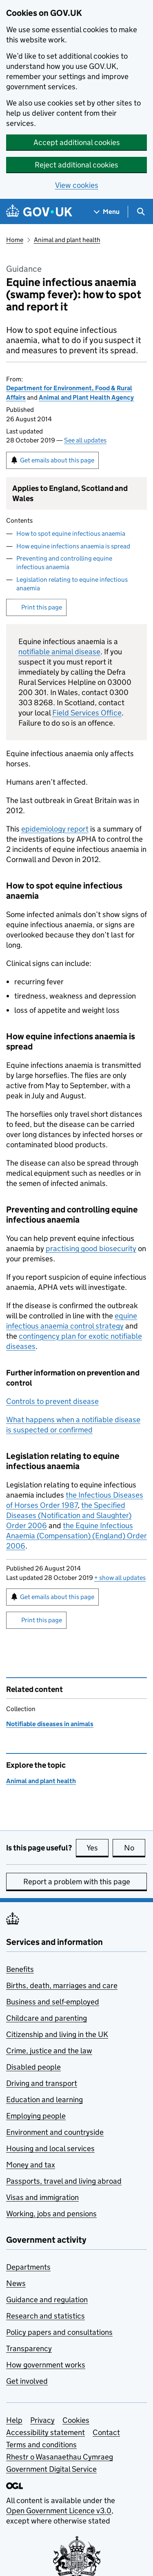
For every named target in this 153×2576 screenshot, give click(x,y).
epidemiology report (55, 829)
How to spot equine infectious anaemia (70, 533)
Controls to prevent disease (52, 1401)
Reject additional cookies (76, 164)
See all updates (85, 440)
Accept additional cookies (76, 142)
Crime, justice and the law (49, 2050)
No (135, 1847)
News (16, 2283)
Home (14, 240)
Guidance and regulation (47, 2299)
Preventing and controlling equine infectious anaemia (64, 562)
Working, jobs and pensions (51, 2213)
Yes (97, 1847)
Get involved (27, 2381)
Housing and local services (50, 2148)
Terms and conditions (41, 2444)
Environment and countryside (55, 2132)
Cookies (75, 2420)
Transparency (29, 2348)
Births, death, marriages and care (62, 1985)
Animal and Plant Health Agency (86, 397)
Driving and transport (41, 2083)
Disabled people (33, 2067)
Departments (28, 2267)
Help (14, 2420)
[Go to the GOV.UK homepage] (39, 211)
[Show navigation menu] (107, 211)
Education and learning (44, 2099)
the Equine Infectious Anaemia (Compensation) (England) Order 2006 (76, 1536)
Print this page (41, 607)
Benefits (20, 1969)
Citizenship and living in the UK (57, 2034)
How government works (45, 2364)
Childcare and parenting (46, 2018)
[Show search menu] (140, 211)
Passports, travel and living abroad (64, 2181)
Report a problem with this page (76, 1881)
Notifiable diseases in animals (49, 1724)
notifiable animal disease (59, 651)
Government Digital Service (51, 2469)
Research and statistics (45, 2316)
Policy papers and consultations (59, 2332)
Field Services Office (87, 712)
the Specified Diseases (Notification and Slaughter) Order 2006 (68, 1515)
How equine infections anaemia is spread (73, 546)
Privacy (42, 2420)
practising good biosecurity (91, 1248)
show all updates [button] (120, 1578)
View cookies (76, 185)
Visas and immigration (42, 2197)
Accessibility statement (45, 2432)
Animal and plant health (67, 240)
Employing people (36, 2116)
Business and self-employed (52, 2001)
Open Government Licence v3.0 (58, 2510)
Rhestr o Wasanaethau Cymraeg (59, 2457)
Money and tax (30, 2164)
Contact (106, 2432)
